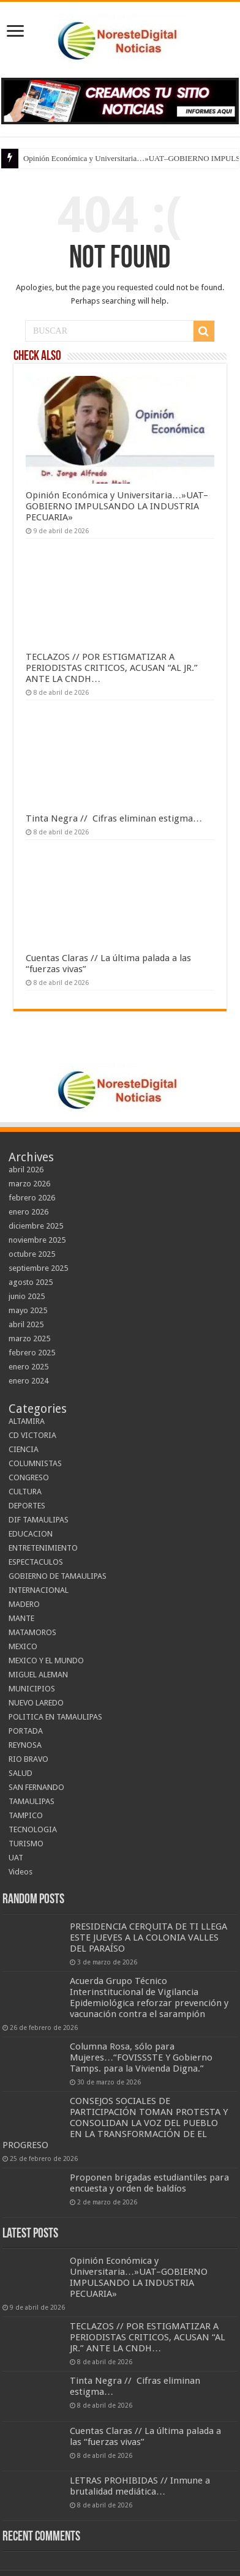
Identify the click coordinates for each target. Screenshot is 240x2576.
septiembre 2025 (38, 1268)
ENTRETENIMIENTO (43, 1547)
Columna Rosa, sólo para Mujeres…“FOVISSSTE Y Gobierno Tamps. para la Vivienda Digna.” (141, 2057)
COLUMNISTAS (35, 1463)
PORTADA (26, 1730)
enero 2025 (28, 1366)
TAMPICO (26, 1815)
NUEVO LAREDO (36, 1702)
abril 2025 (26, 1324)
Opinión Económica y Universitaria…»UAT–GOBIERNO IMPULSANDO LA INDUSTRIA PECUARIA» (117, 506)
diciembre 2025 (36, 1225)
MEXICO (23, 1646)
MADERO (24, 1604)
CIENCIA (24, 1449)
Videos (20, 1871)
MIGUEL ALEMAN (38, 1674)
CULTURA (25, 1491)
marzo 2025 (29, 1338)
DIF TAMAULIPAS (39, 1519)
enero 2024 (28, 1380)
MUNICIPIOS (32, 1688)
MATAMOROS (32, 1632)
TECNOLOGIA (33, 1829)
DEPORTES (27, 1505)
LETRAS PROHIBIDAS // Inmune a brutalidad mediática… (140, 2486)
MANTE (21, 1618)
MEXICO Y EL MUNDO (46, 1660)
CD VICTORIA (32, 1435)
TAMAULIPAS (31, 1801)
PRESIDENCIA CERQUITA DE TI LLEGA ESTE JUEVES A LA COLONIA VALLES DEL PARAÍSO (148, 1937)
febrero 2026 (32, 1197)
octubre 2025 (32, 1254)
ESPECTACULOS (36, 1562)
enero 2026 (28, 1211)
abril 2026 (26, 1169)
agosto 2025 (31, 1282)
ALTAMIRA (27, 1421)
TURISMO (26, 1843)
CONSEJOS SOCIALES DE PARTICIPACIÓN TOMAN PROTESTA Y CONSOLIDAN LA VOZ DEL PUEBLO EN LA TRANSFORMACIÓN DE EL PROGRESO (115, 2123)
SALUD (20, 1773)
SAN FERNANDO (36, 1787)
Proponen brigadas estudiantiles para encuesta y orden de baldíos (149, 2183)
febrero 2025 (32, 1352)
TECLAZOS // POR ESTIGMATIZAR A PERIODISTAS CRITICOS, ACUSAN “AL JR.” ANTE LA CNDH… (112, 667)
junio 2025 (27, 1296)
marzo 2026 (29, 1183)
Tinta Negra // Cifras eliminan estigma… (114, 818)
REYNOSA (25, 1745)
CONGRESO (29, 1477)
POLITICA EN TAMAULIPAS (55, 1716)
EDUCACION (31, 1533)
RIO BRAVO (28, 1759)
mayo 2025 (28, 1310)
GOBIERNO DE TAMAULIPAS (58, 1576)
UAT (16, 1857)
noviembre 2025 (37, 1240)
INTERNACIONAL (39, 1590)
